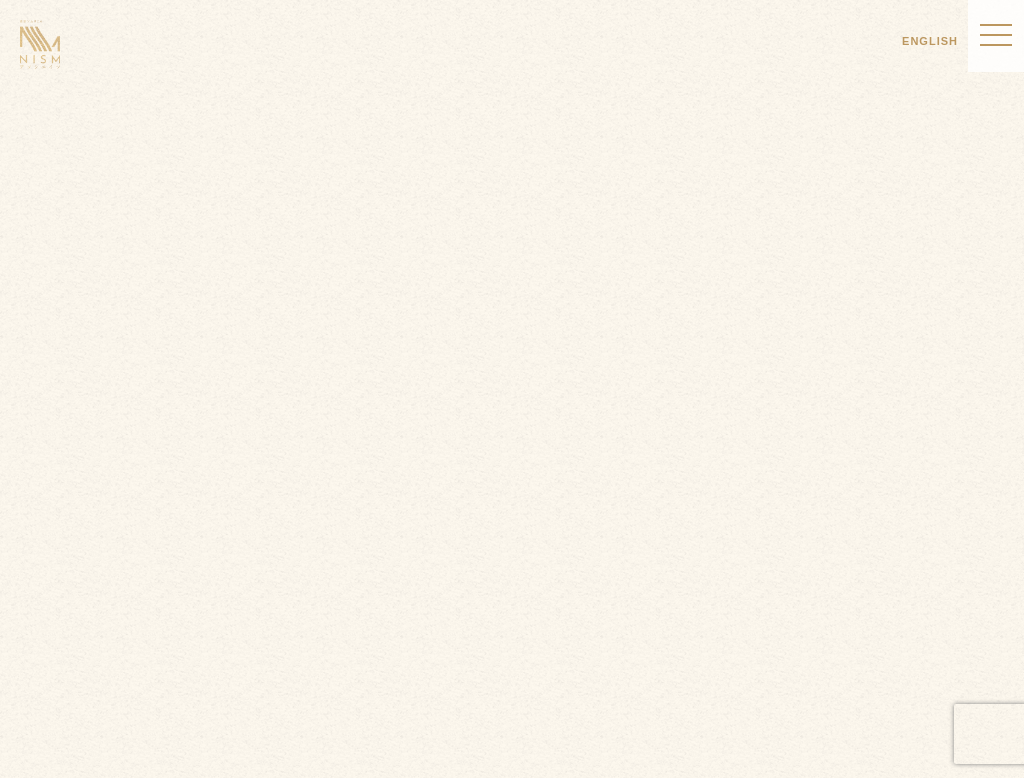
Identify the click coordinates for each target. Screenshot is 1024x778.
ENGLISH (930, 41)
